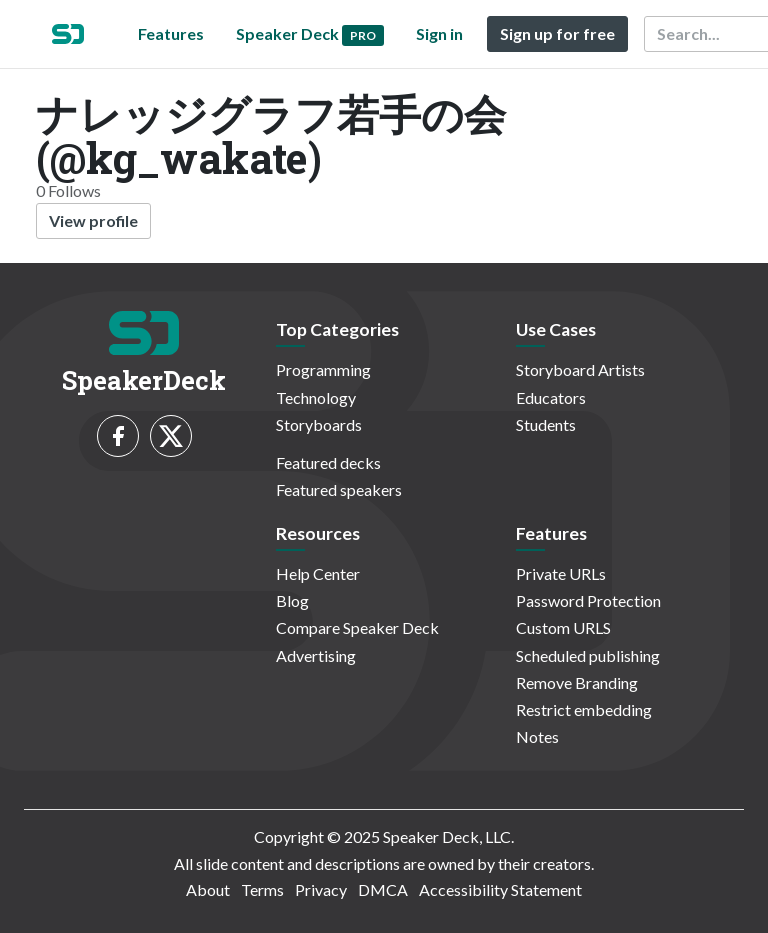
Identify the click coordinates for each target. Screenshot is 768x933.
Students (546, 424)
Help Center (318, 573)
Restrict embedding (584, 709)
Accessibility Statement (500, 889)
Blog (292, 600)
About (208, 889)
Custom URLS (563, 627)
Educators (551, 397)
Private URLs (561, 573)
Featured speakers (339, 489)
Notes (537, 736)
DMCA (383, 889)
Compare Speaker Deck (357, 627)
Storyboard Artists (580, 369)
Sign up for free (557, 33)
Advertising (316, 655)
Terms (262, 889)
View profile (93, 220)
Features (171, 33)
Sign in (439, 33)
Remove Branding (577, 682)
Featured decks (328, 462)
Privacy (321, 889)
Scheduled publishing (588, 655)
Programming (323, 369)
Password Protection (588, 600)
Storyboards (319, 424)
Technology (316, 397)
